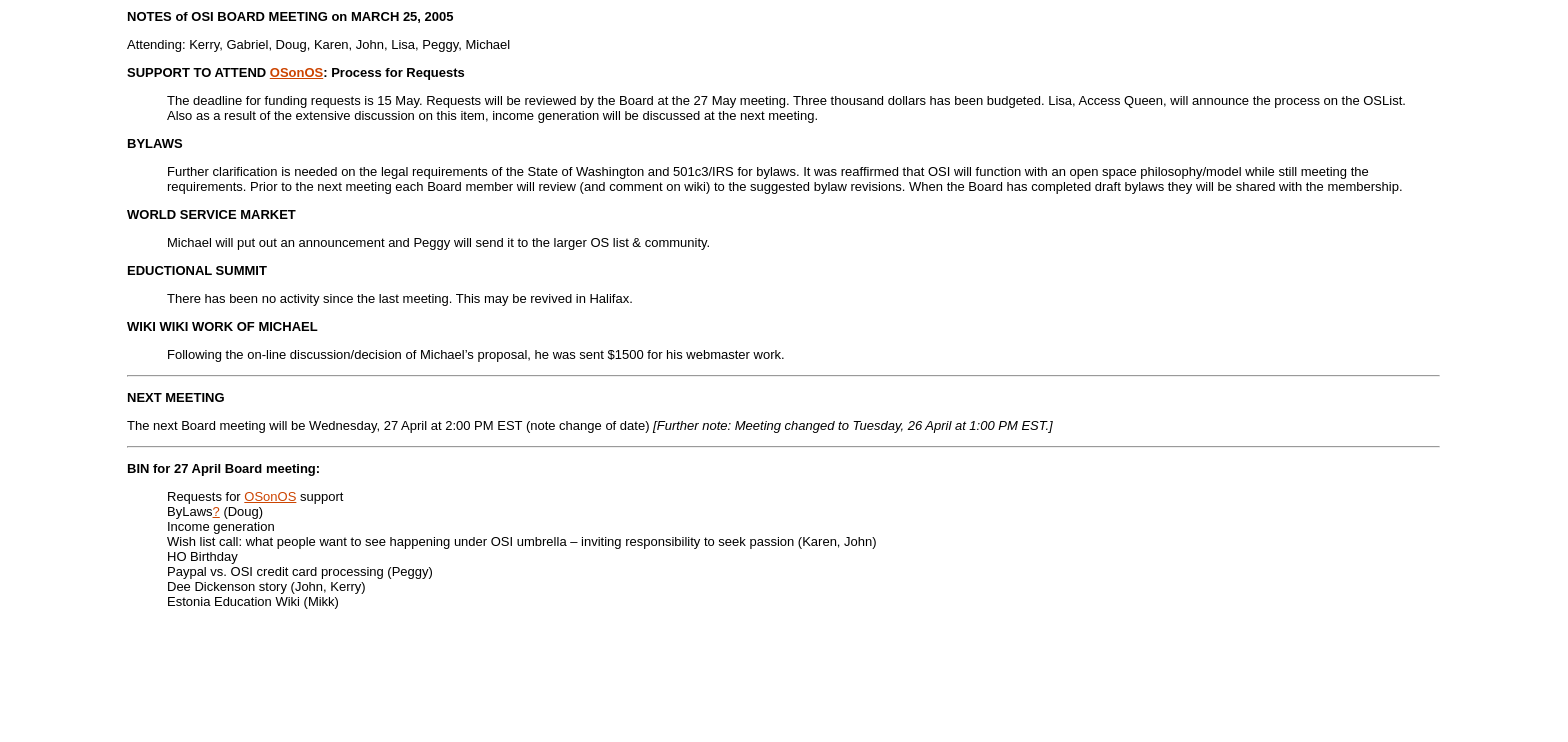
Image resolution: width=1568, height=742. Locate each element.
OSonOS (296, 72)
